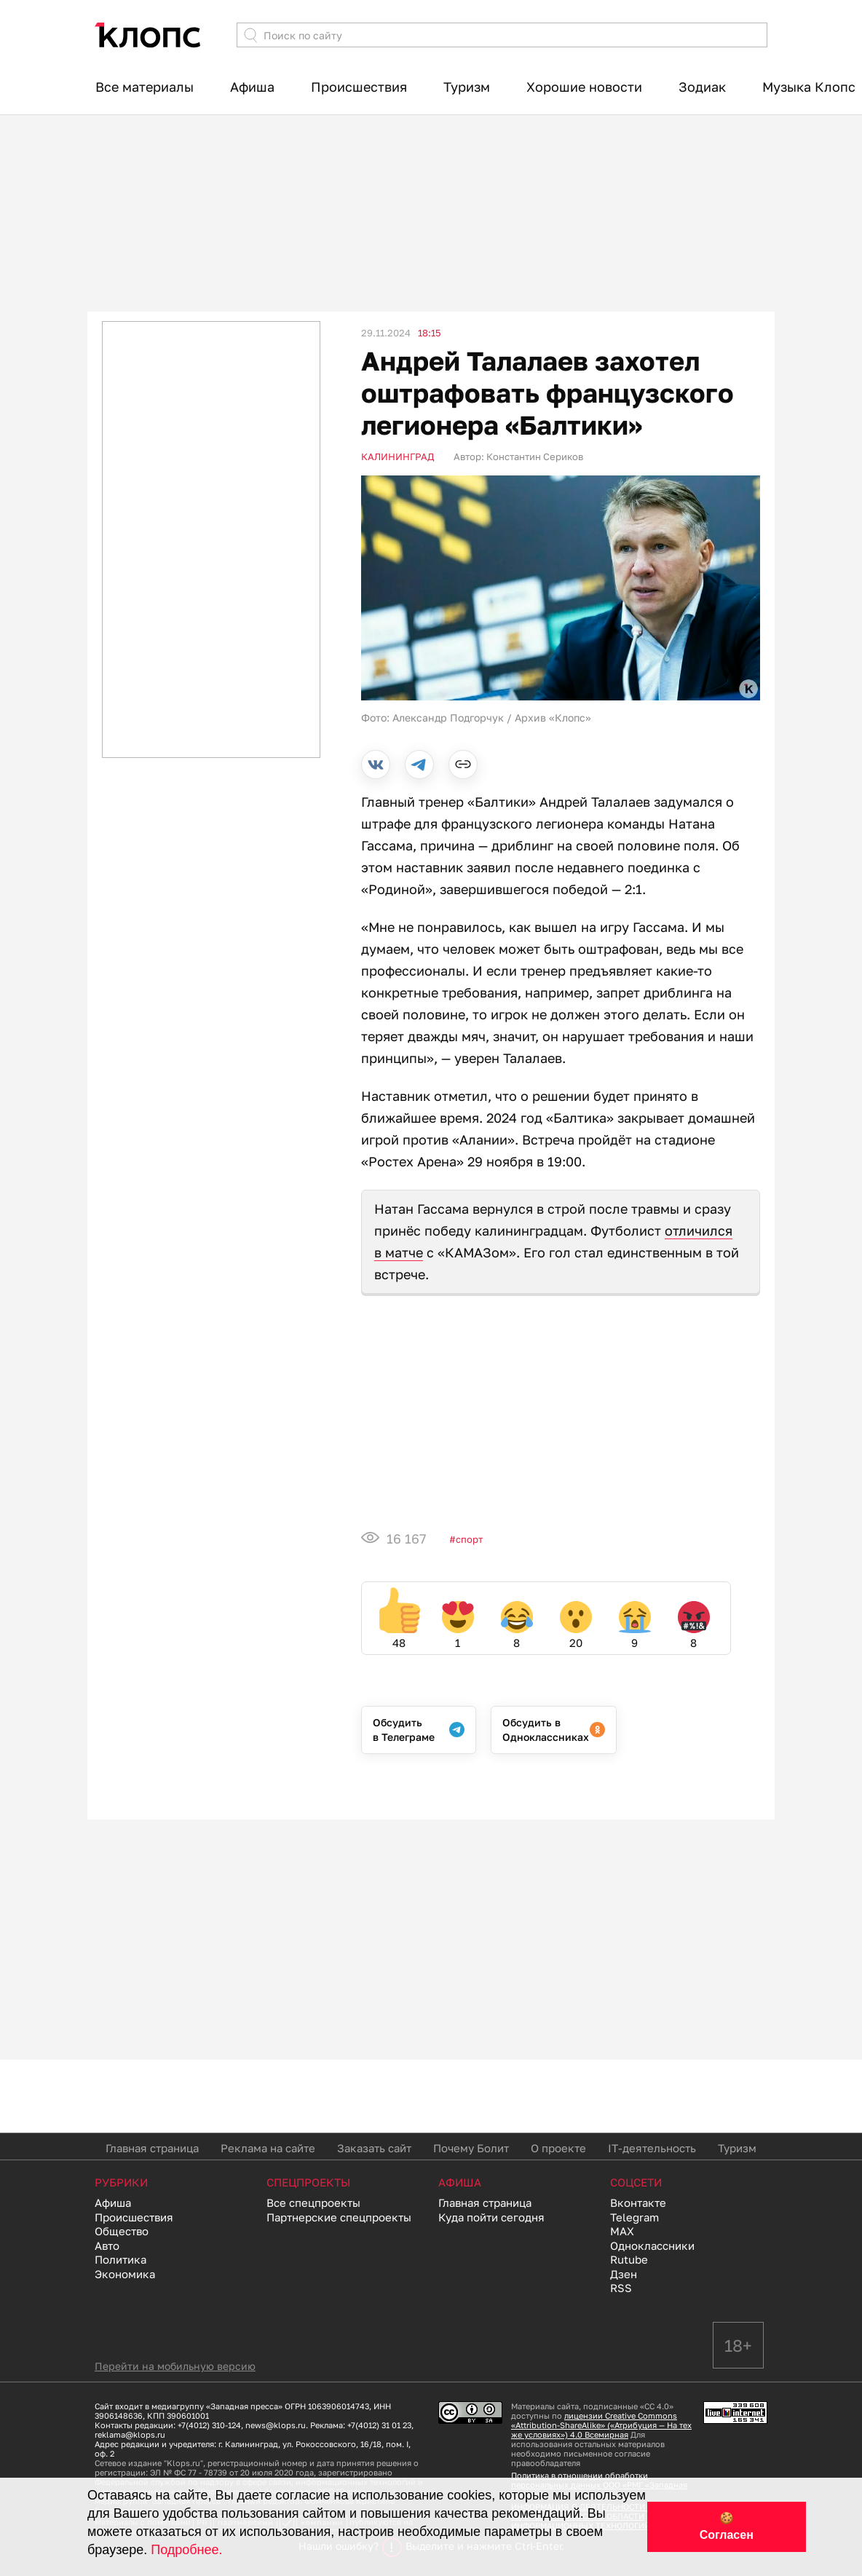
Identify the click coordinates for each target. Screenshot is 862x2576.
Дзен (623, 2273)
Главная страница (152, 2147)
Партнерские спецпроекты (338, 2217)
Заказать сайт (374, 2147)
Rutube (629, 2259)
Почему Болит (471, 2147)
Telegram (634, 2217)
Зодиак (702, 87)
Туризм (466, 87)
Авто (107, 2245)
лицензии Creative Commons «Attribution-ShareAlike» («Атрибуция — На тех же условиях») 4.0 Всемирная (601, 2425)
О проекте (558, 2147)
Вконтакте (638, 2202)
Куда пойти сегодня (491, 2217)
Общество (122, 2230)
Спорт (469, 1539)
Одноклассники (652, 2245)
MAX (622, 2230)
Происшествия (359, 87)
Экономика (125, 2273)
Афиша (252, 87)
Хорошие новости (584, 87)
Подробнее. (186, 2550)
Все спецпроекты (313, 2202)
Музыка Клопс (808, 87)
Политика (120, 2259)
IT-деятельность (652, 2147)
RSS (621, 2287)
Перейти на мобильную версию (175, 2366)
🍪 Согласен (727, 2526)
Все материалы (144, 87)
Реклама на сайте (268, 2147)
